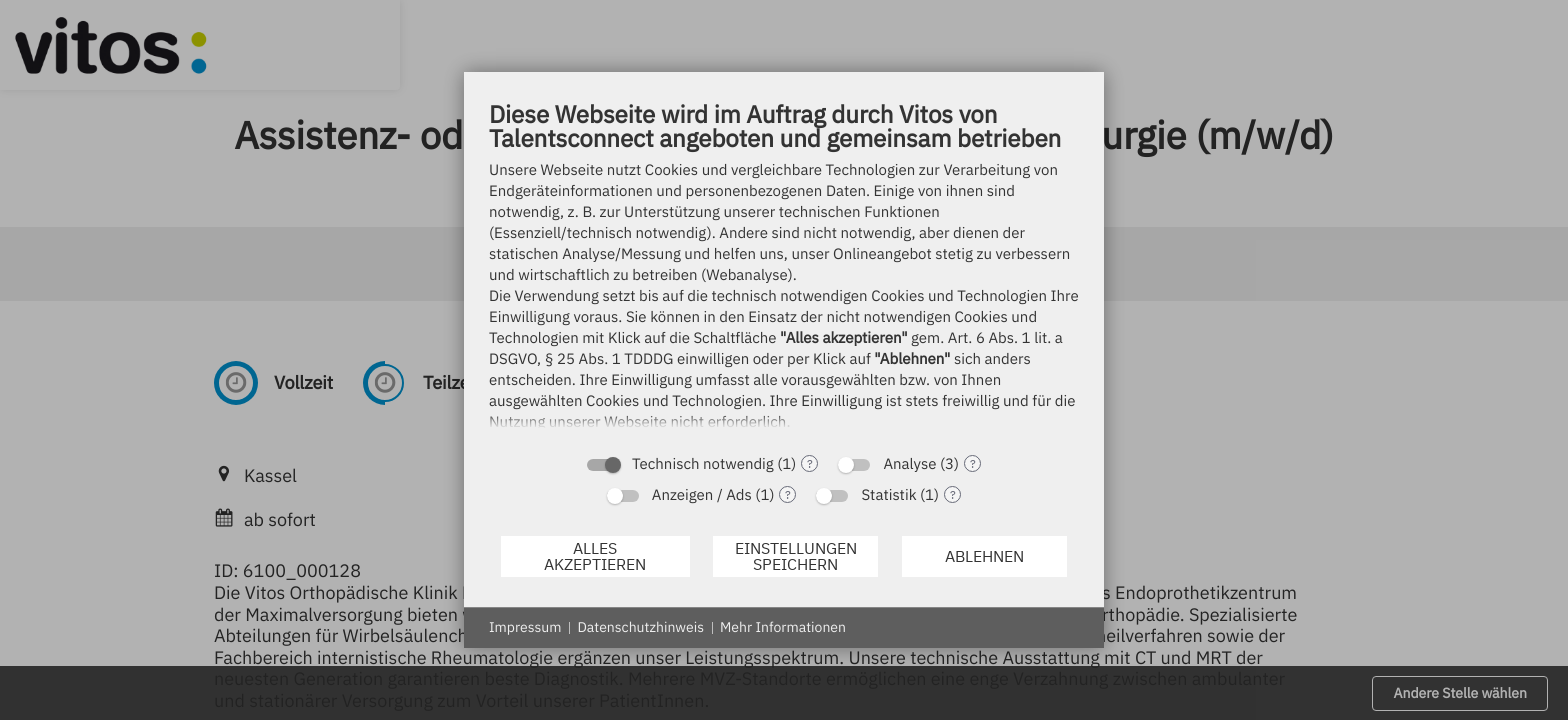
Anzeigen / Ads (702, 495)
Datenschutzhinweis (640, 627)
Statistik (888, 495)
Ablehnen (984, 556)
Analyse (909, 464)
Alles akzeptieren (595, 556)
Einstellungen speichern (796, 556)
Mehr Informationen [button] (783, 627)
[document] (784, 270)
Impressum (525, 627)
